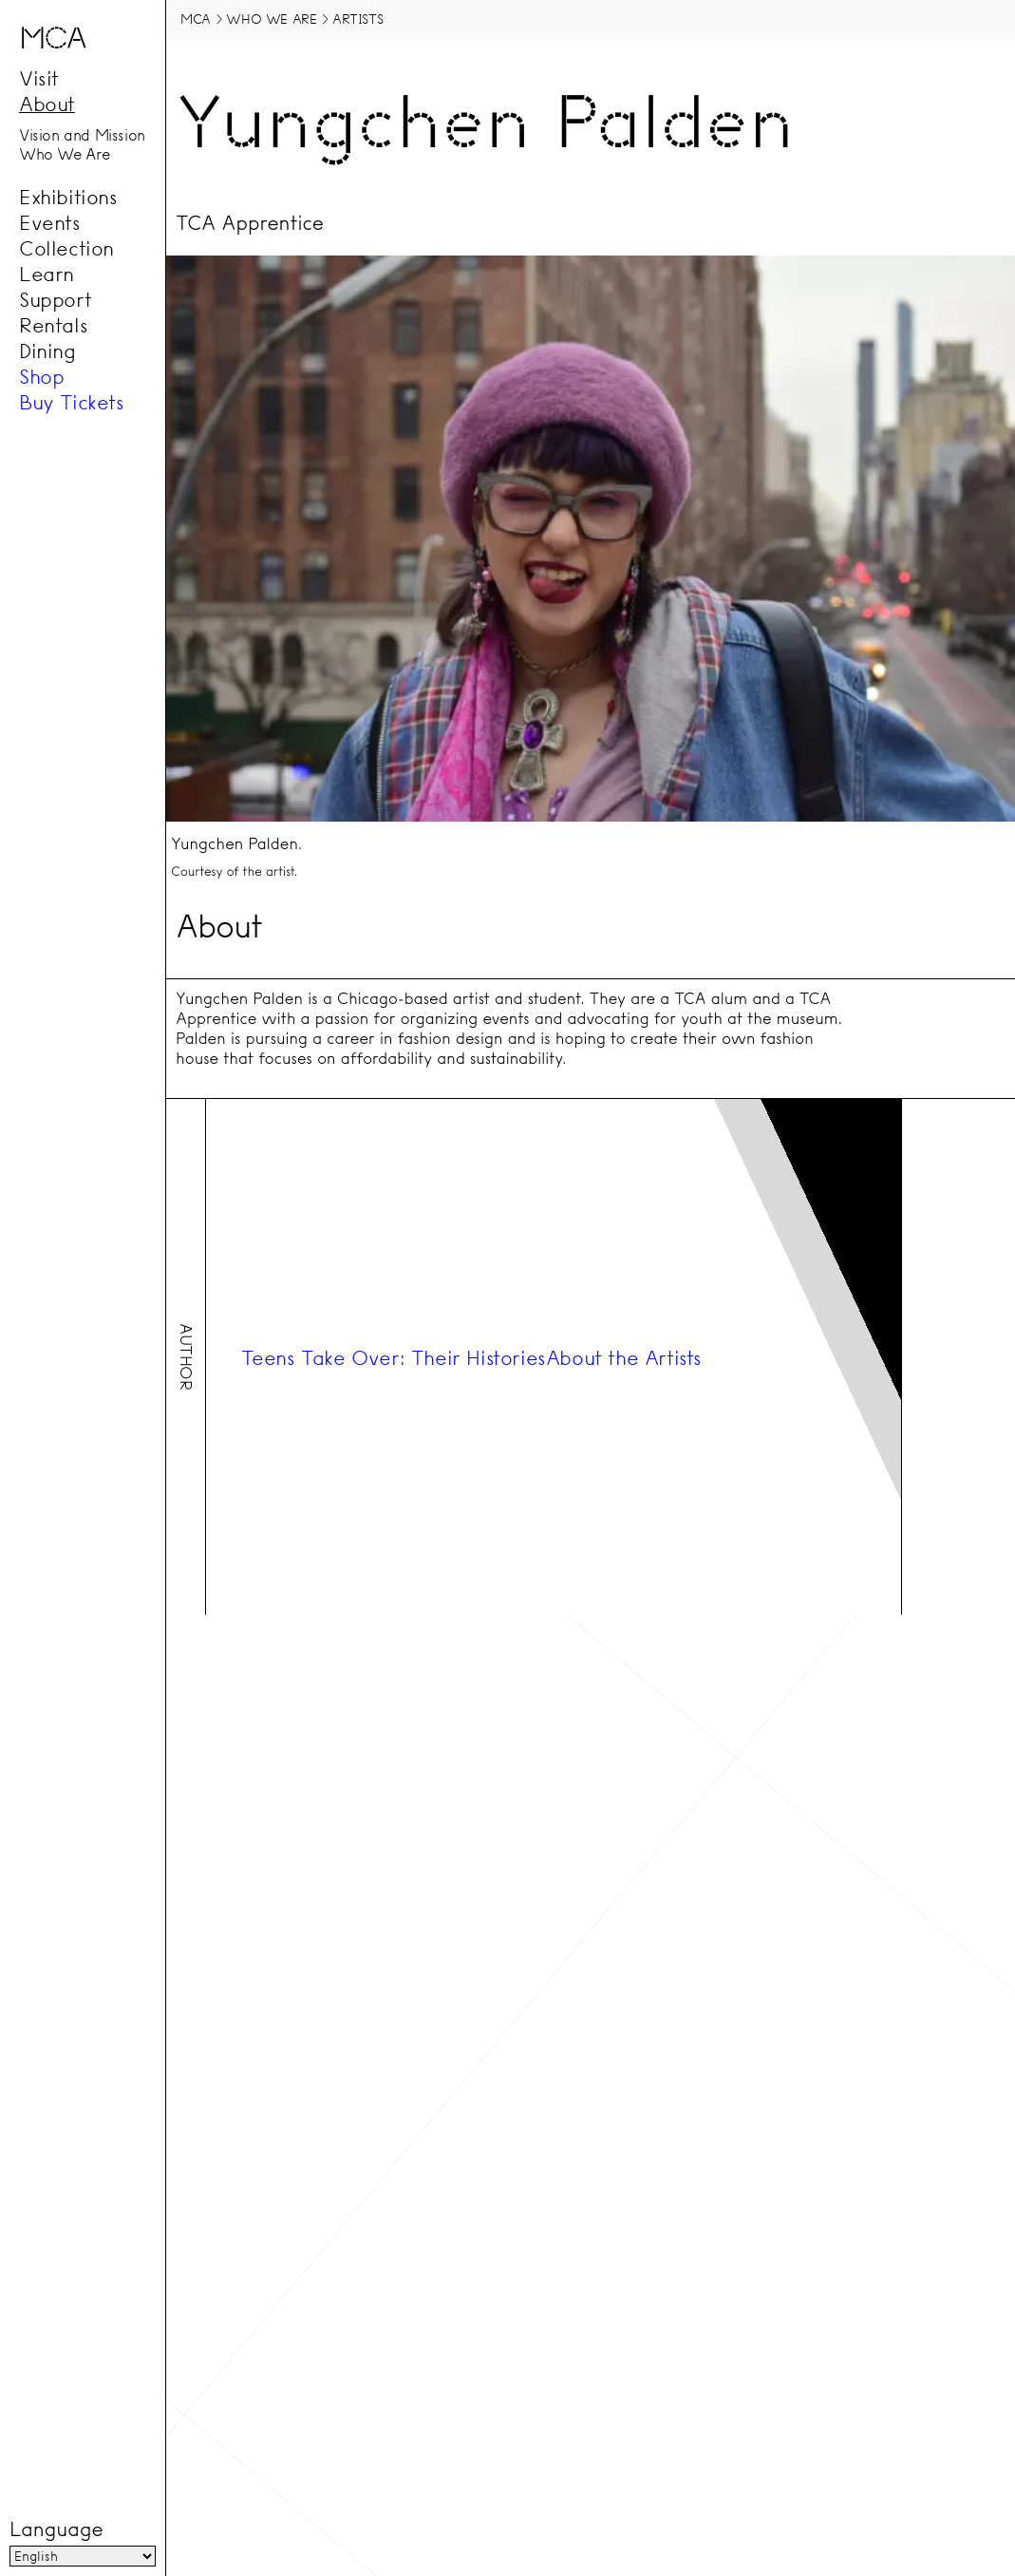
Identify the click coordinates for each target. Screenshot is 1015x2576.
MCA (195, 19)
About (47, 103)
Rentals (53, 325)
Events (50, 222)
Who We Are (64, 154)
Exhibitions (68, 196)
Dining (47, 350)
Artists (357, 19)
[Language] (82, 2556)
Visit (39, 78)
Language (56, 2529)
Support (55, 299)
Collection (66, 248)
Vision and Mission (82, 134)
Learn (46, 273)
